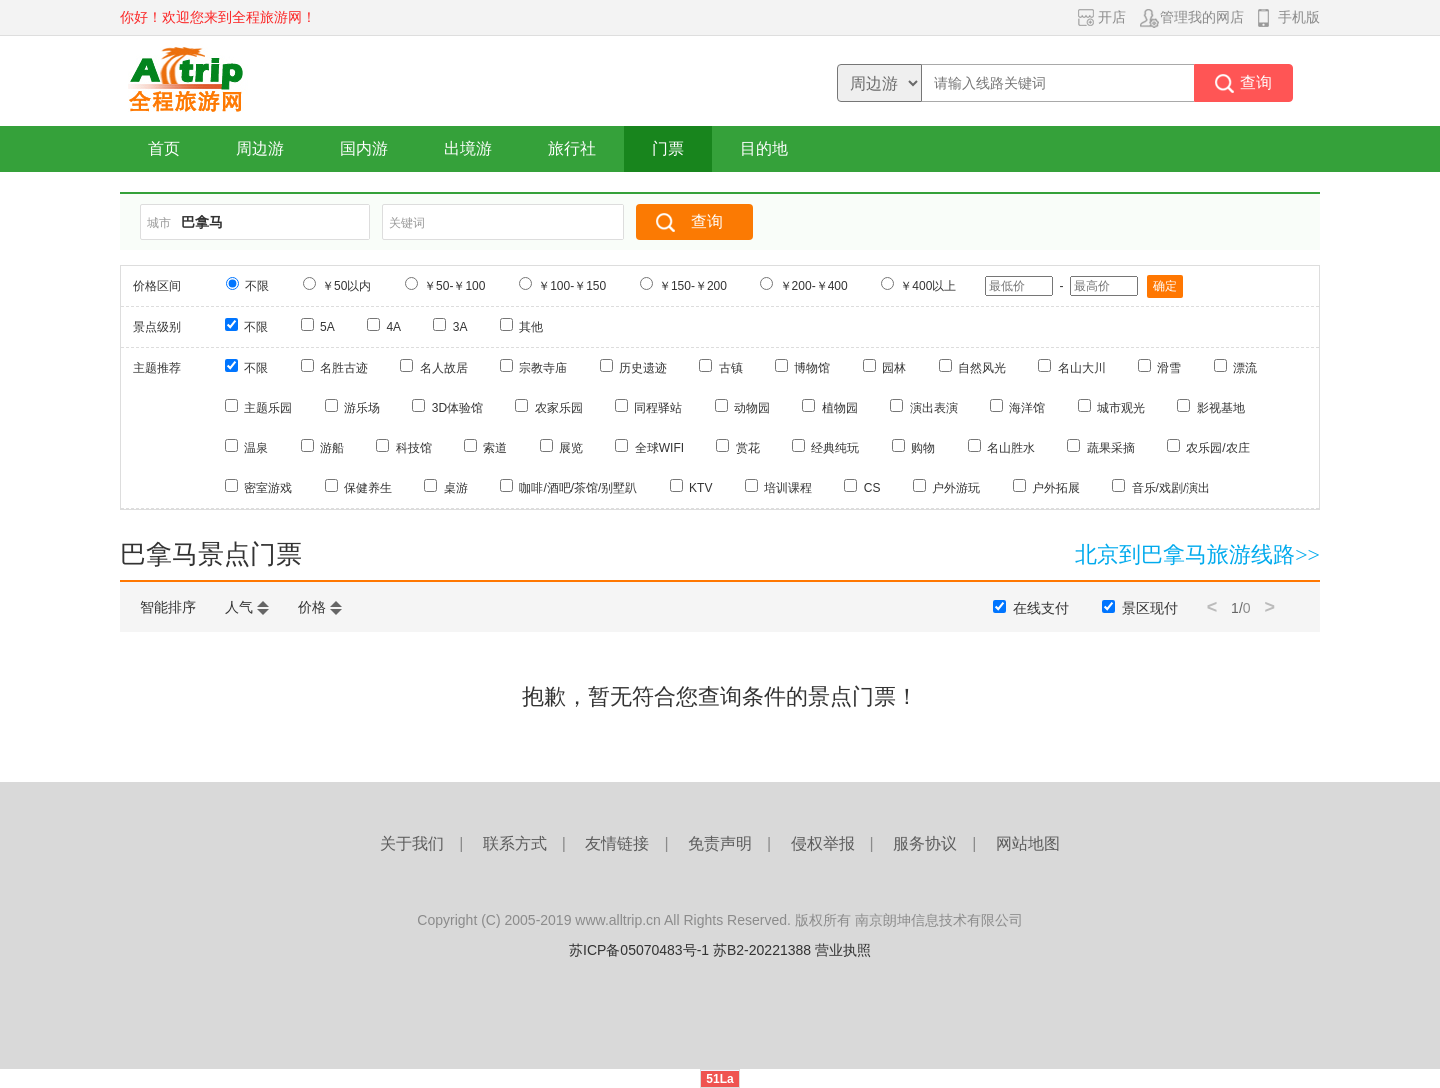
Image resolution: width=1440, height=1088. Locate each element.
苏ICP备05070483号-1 (639, 950)
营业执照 (843, 950)
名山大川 (1082, 368)
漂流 (1245, 368)
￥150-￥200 (693, 286)
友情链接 (617, 843)
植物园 (840, 408)
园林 (894, 368)
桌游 (456, 488)
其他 (531, 327)
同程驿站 (658, 408)
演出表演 (934, 408)
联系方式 (515, 843)
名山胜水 (1011, 448)
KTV (700, 488)
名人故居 (444, 368)
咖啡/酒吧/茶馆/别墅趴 (578, 488)
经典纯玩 (835, 448)
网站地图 (1028, 843)
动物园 (752, 408)
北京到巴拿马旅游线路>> (1197, 554)
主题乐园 (268, 408)
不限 (257, 286)
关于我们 (412, 843)
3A (460, 327)
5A (327, 327)
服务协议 (925, 843)
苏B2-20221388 (762, 950)
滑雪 (1169, 368)
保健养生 (368, 488)
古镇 (731, 368)
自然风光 (982, 368)
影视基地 (1221, 408)
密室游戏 (268, 488)
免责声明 (720, 843)
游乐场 (362, 408)
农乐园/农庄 (1217, 448)
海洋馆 (1027, 408)
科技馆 (414, 448)
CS (872, 488)
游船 (332, 448)
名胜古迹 (344, 368)
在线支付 (1041, 608)
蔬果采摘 (1111, 448)
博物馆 (812, 368)
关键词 (407, 223)
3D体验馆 (457, 408)
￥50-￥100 (454, 286)
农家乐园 (559, 408)
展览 (571, 448)
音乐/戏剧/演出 (1171, 488)
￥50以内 (346, 286)
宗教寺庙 (543, 368)
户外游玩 (956, 488)
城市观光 (1121, 408)
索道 (495, 448)
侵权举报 (823, 843)
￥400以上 (928, 286)
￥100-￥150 (572, 286)
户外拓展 (1056, 488)
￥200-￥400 (814, 286)
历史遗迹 (643, 368)
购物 (923, 448)
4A (393, 327)
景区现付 (1150, 608)
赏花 (748, 448)
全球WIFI (659, 448)
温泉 (256, 448)
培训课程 (788, 488)
